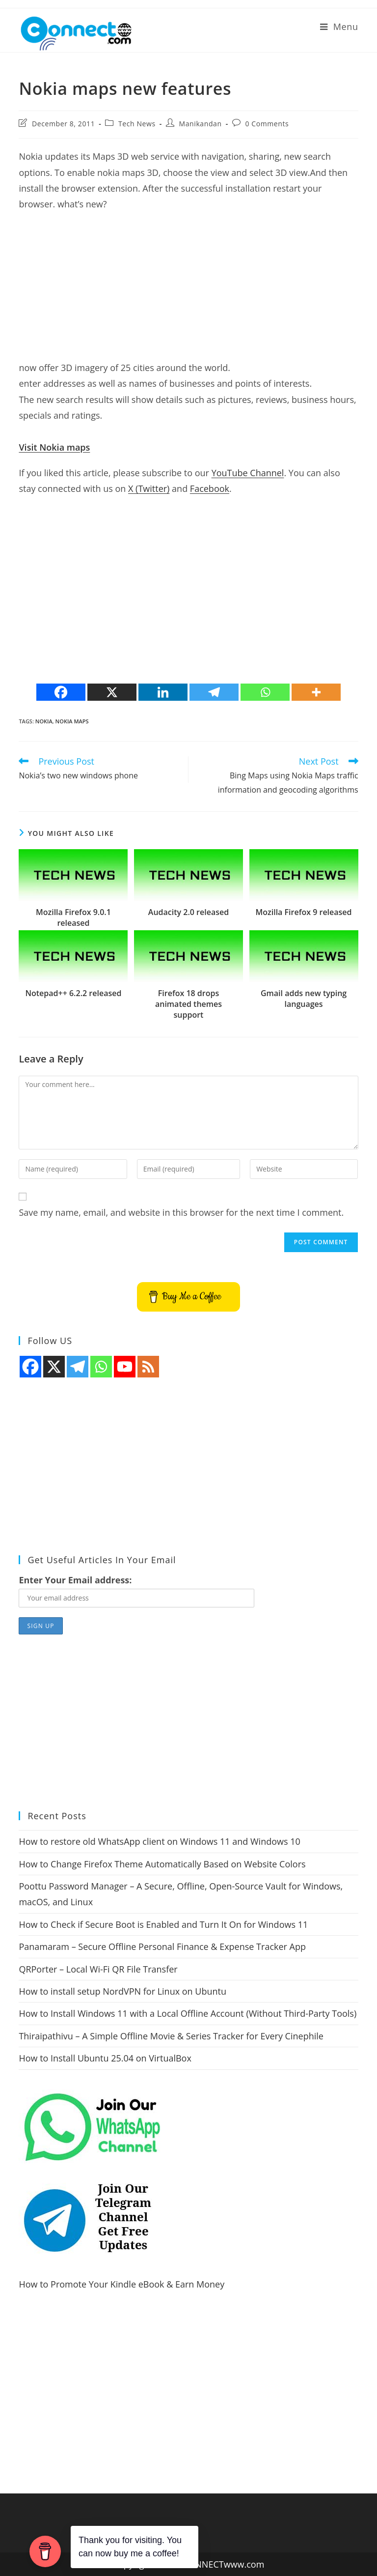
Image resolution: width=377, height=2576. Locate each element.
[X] (111, 692)
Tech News (137, 123)
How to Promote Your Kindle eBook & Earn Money (121, 2284)
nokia (44, 721)
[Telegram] (214, 692)
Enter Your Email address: (75, 1580)
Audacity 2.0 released (188, 912)
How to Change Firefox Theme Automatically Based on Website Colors (162, 1864)
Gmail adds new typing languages (304, 998)
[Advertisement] (188, 291)
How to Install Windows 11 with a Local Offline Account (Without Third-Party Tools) (187, 2013)
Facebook (209, 488)
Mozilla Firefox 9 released (304, 912)
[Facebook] (60, 692)
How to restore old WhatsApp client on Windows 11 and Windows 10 (159, 1841)
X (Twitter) (148, 488)
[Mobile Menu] (339, 26)
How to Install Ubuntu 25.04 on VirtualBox (105, 2058)
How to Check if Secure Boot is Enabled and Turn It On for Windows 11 (163, 1924)
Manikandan (200, 123)
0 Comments (267, 123)
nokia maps (72, 721)
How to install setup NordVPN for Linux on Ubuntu (122, 1991)
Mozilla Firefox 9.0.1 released (73, 917)
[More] (316, 692)
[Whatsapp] (265, 692)
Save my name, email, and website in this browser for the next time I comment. (181, 1212)
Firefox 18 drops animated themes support (188, 1004)
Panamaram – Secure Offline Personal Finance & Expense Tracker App (162, 1946)
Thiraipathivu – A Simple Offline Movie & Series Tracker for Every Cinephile (171, 2036)
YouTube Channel (248, 473)
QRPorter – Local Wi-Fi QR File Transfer (98, 1969)
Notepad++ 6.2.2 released (73, 993)
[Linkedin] (163, 692)
